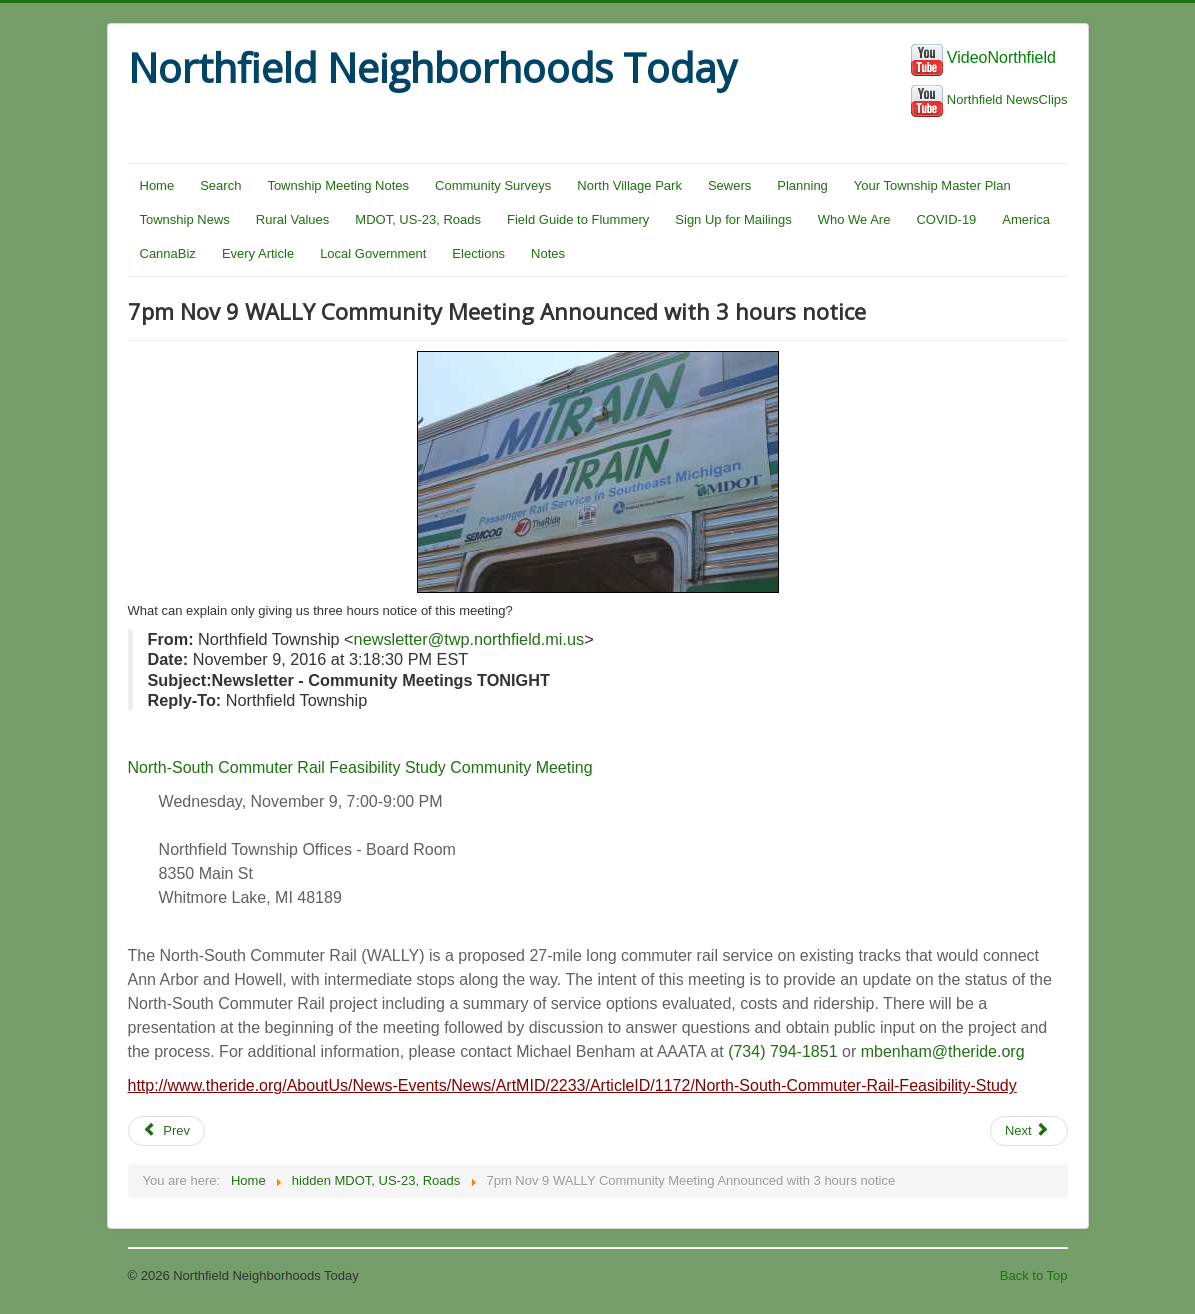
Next (1027, 1130)
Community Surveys (493, 185)
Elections (478, 253)
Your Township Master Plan (932, 185)
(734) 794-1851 (782, 1051)
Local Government (373, 253)
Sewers (729, 185)
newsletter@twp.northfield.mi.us (469, 639)
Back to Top (1034, 1275)
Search (220, 185)
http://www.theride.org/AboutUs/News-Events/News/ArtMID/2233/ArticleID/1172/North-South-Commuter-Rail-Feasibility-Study (572, 1085)
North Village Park (629, 185)
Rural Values (292, 219)
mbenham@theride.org (943, 1051)
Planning (802, 185)
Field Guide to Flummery (578, 219)
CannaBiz (168, 253)
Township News (185, 219)
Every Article (258, 253)
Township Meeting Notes (338, 185)
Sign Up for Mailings (733, 219)
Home (157, 185)
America (1026, 219)
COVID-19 (946, 219)
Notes (548, 253)
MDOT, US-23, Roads (418, 219)
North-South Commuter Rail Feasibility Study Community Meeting (360, 767)
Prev (167, 1130)
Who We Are (854, 219)
